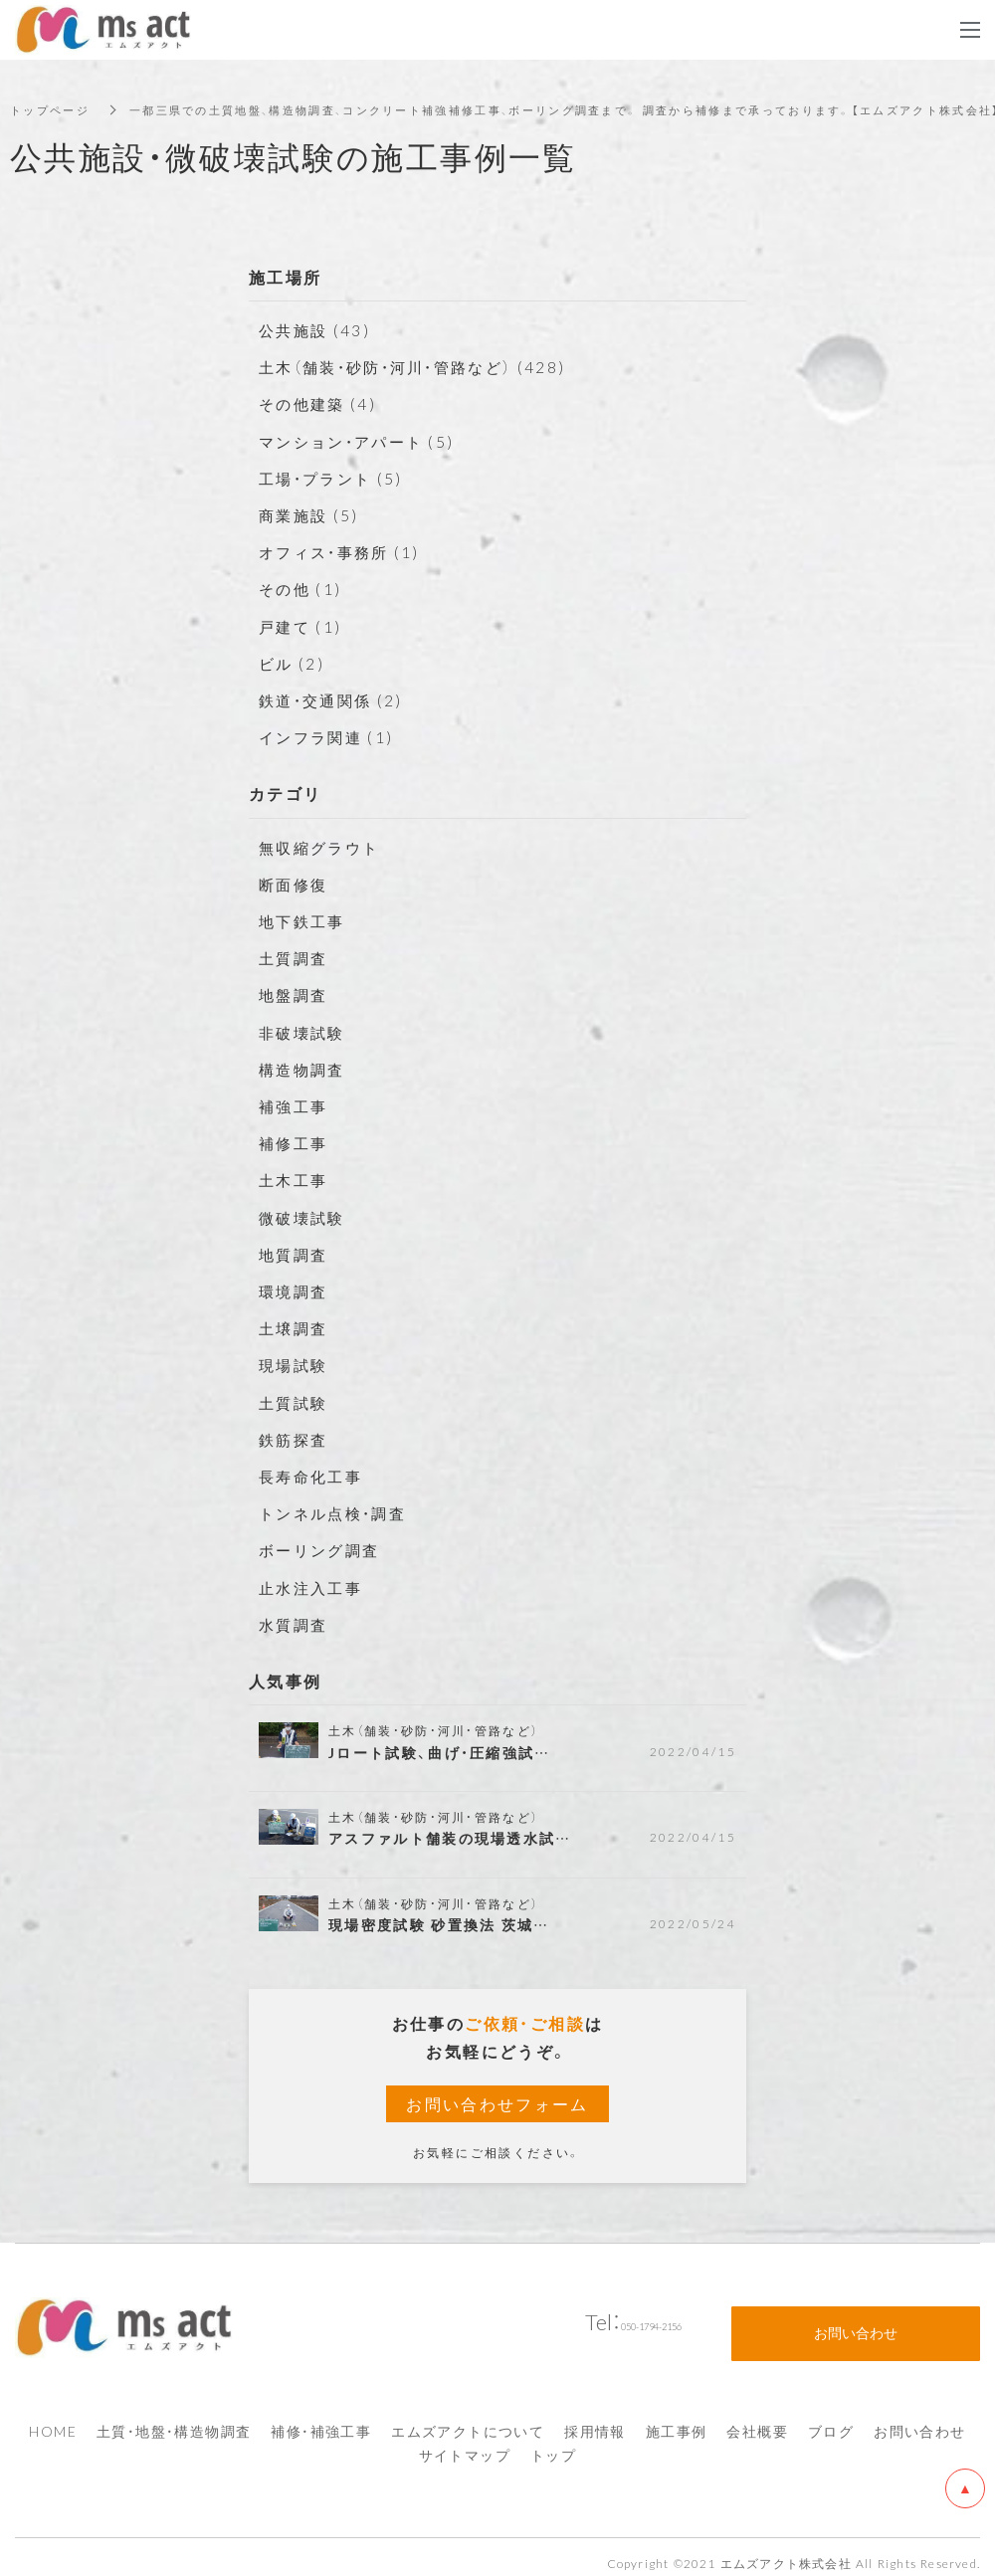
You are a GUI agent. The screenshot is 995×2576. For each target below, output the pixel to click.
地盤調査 (295, 994)
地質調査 (295, 1253)
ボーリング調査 (323, 1549)
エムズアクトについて (467, 2419)
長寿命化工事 (313, 1475)
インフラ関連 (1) (330, 736)
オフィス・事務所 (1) (344, 551)
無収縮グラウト (323, 846)
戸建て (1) (302, 625)
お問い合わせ (919, 2419)
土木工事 (295, 1179)
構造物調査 (304, 1069)
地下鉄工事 (304, 920)
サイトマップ (464, 2443)
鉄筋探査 (295, 1438)
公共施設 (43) (317, 329)
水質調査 (295, 1623)
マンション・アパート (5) (363, 441)
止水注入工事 (313, 1586)
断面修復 (295, 883)
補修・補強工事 (321, 2419)
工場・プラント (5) (335, 478)
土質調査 (295, 957)
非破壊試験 (304, 1031)
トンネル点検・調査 (337, 1512)
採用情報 (595, 2419)
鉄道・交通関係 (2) (335, 699)
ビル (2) (293, 663)
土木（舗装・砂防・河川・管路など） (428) (421, 366)
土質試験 (295, 1401)
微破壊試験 (304, 1216)
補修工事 (295, 1142)
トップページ (53, 109)
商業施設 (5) (311, 514)
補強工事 (295, 1105)
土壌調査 (295, 1327)
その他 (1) (302, 588)
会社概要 (757, 2419)
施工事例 (676, 2419)
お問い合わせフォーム (497, 2103)
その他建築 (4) (321, 403)
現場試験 (295, 1364)
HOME (53, 2419)
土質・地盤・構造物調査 (174, 2419)
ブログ (831, 2419)
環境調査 (295, 1290)
